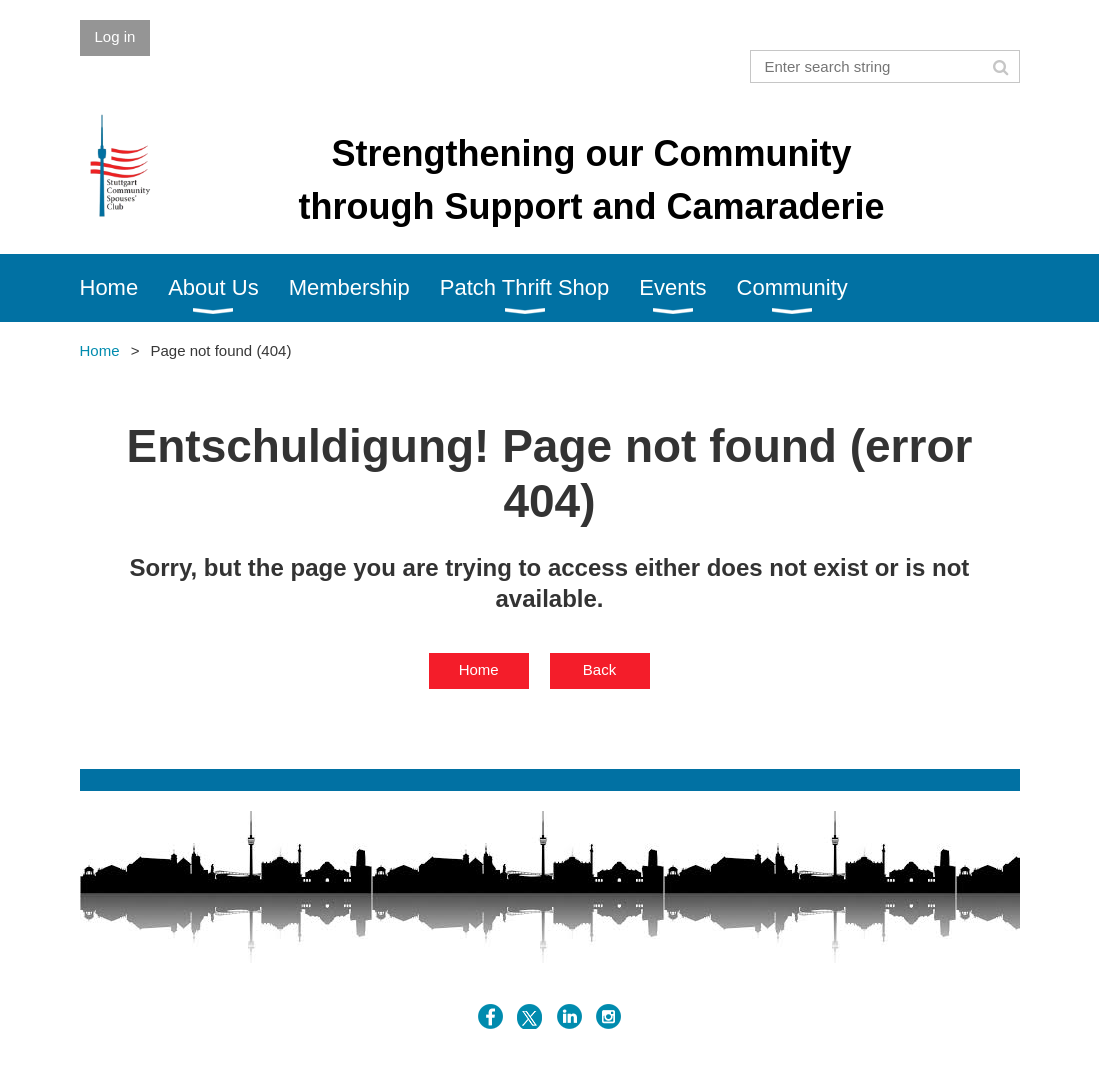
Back (599, 669)
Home (100, 350)
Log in (115, 36)
